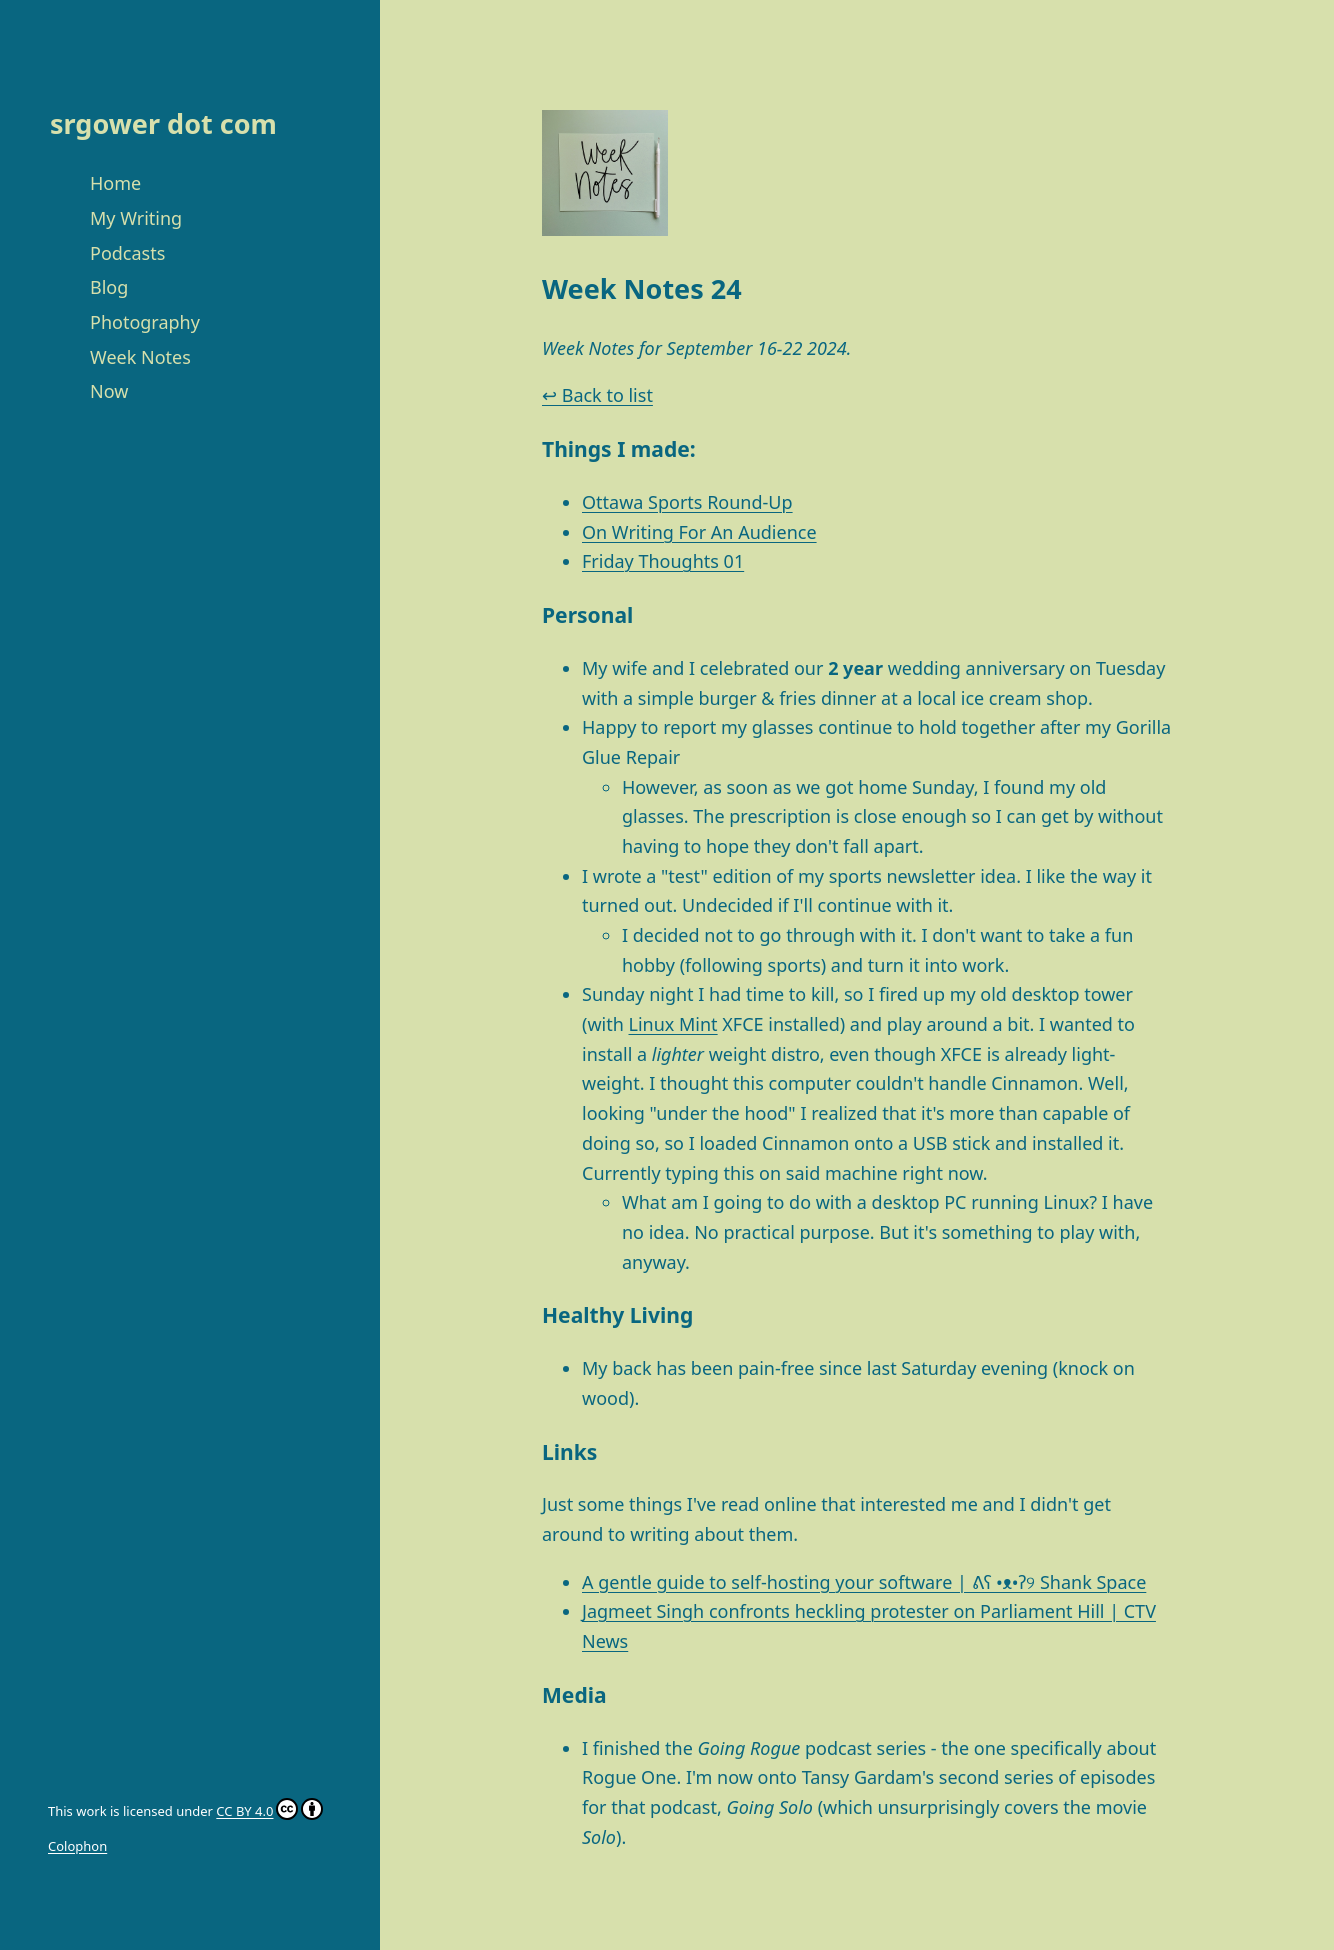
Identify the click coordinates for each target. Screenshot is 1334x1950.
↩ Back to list (597, 395)
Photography (145, 322)
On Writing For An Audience (699, 532)
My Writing (136, 218)
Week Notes (140, 357)
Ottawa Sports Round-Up (687, 502)
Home (115, 183)
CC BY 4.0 (244, 1811)
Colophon (77, 1846)
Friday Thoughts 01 (663, 561)
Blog (109, 287)
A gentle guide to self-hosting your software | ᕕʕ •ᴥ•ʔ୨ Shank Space (864, 1582)
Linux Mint (673, 1024)
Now (109, 391)
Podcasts (127, 253)
